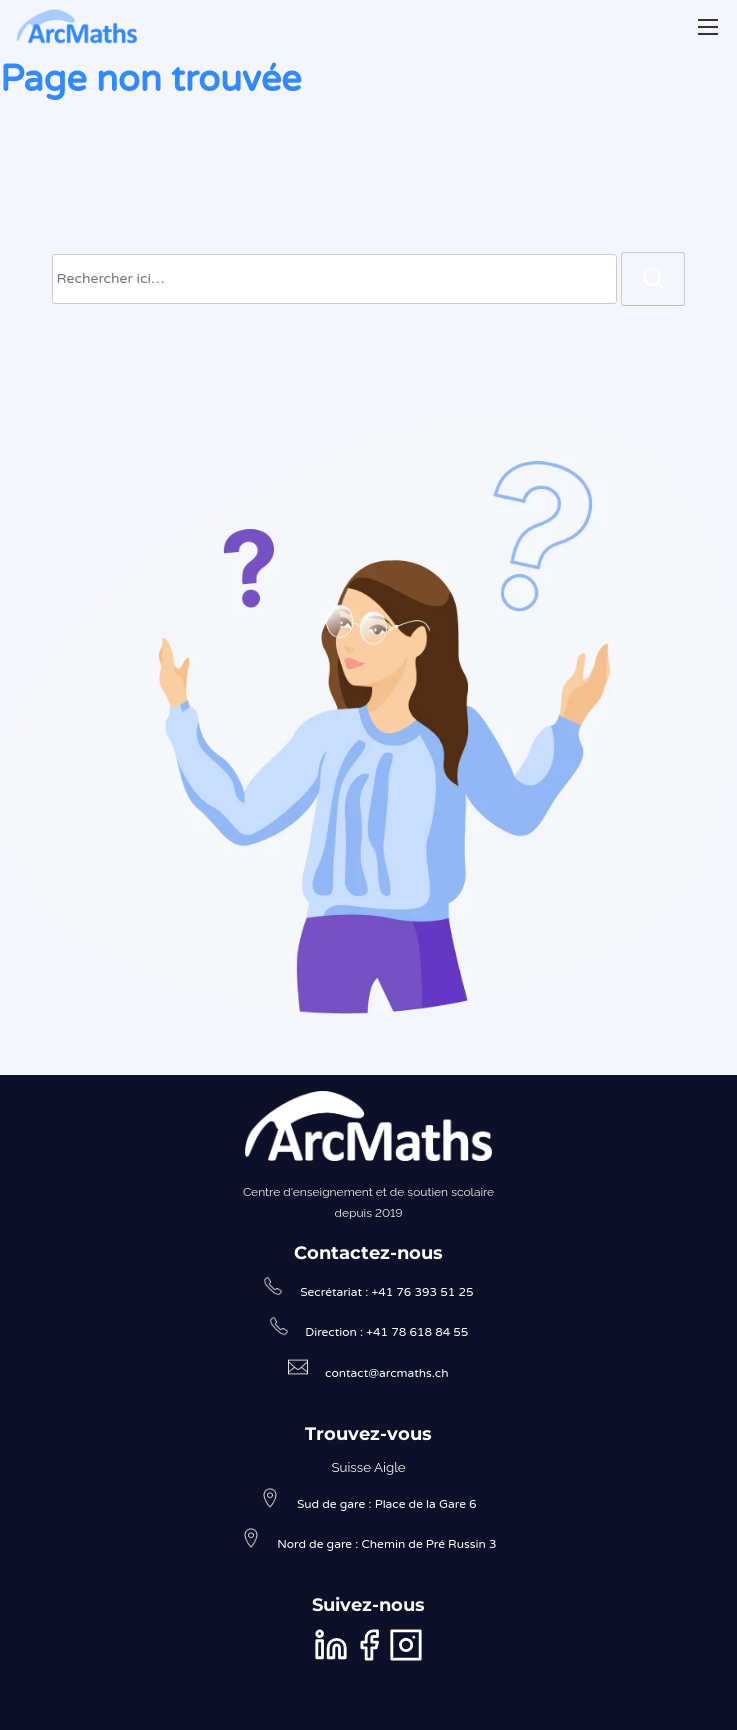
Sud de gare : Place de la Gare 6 (387, 1504)
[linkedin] (332, 1658)
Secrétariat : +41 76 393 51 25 (386, 1292)
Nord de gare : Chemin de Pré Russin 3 (386, 1544)
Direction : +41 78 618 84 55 (386, 1332)
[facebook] (370, 1658)
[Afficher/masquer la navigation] (708, 26)
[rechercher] (653, 279)
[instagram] (406, 1658)
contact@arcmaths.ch (386, 1373)
